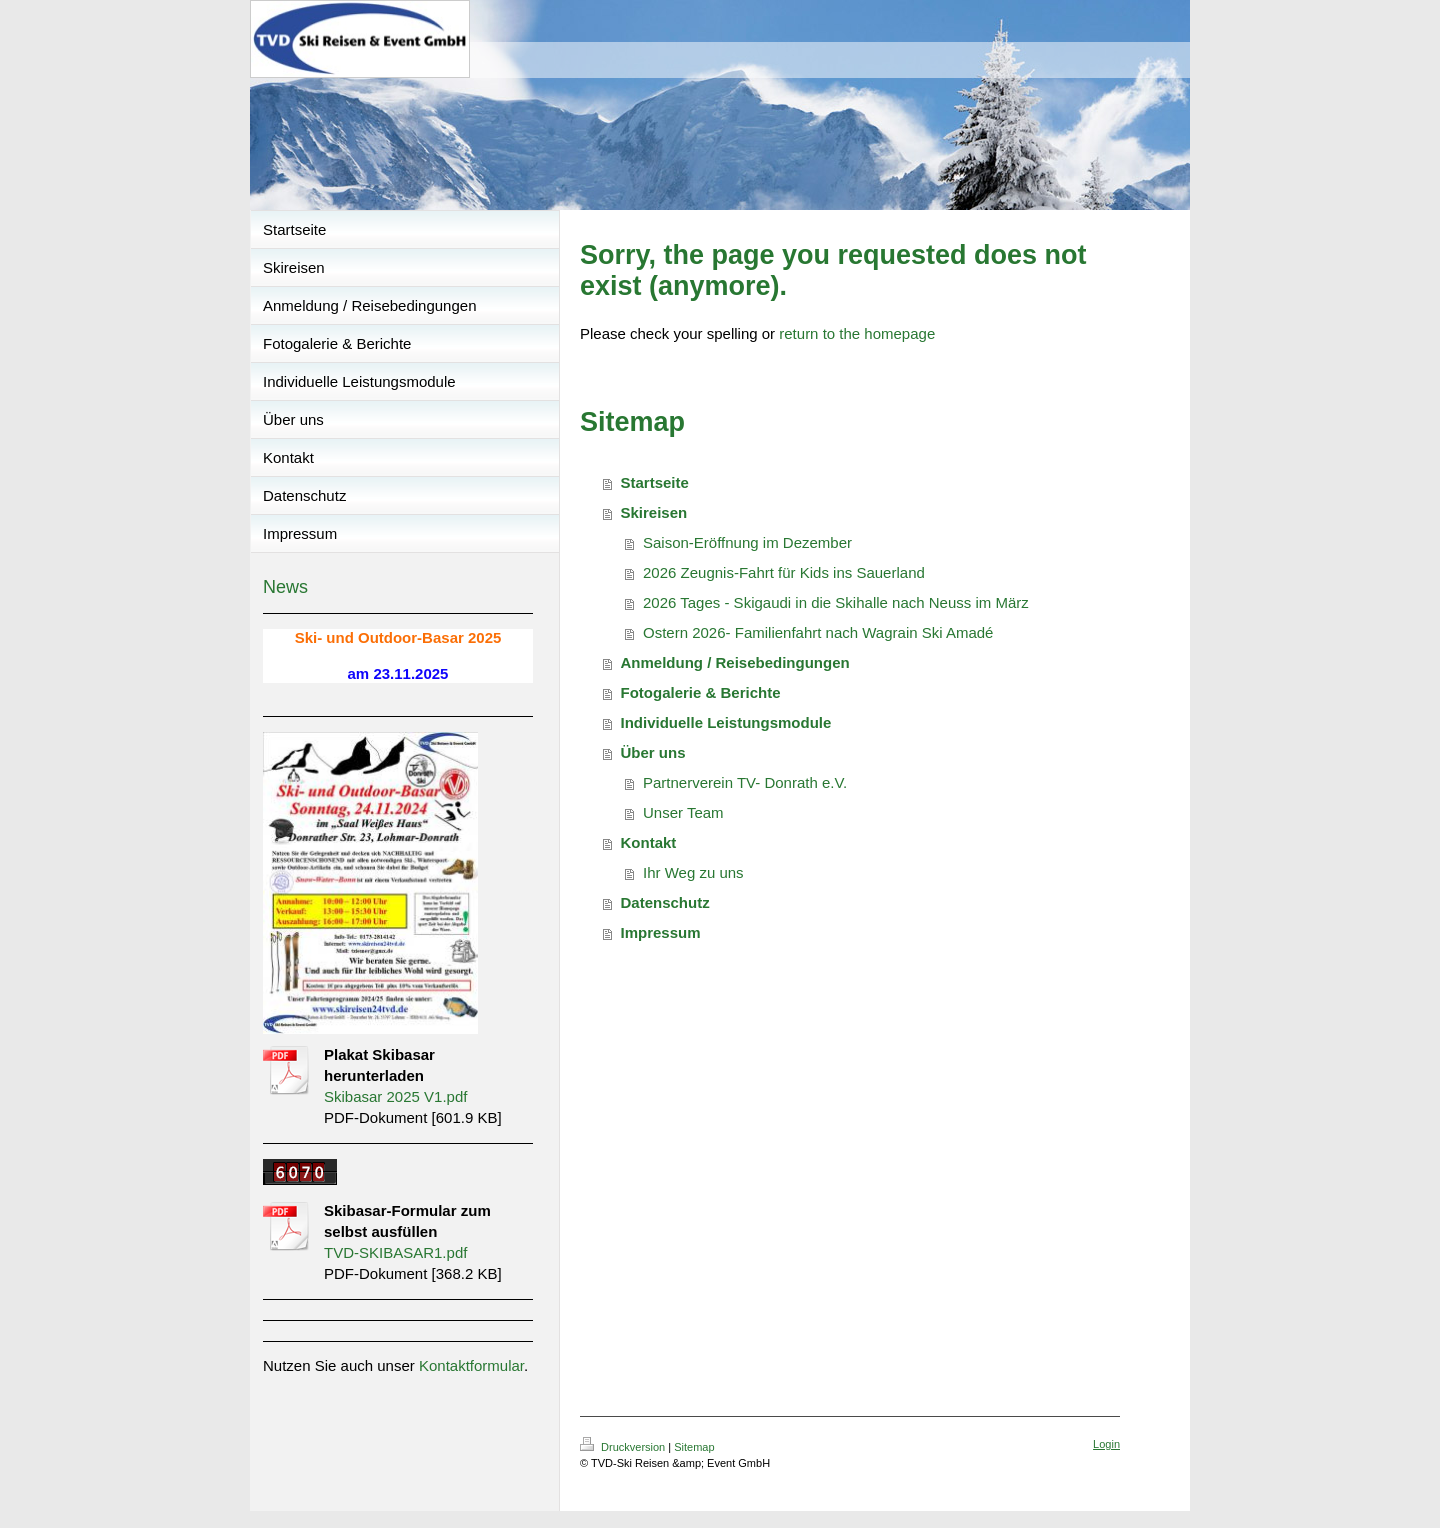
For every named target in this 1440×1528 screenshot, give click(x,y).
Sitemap (694, 1447)
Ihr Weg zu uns (693, 872)
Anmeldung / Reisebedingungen (735, 662)
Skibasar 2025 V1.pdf (395, 1096)
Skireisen (654, 512)
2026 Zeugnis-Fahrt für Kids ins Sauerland (784, 572)
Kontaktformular (471, 1365)
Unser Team (683, 812)
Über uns (653, 752)
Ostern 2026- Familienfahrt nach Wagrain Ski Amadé (818, 632)
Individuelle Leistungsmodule (726, 722)
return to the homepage (857, 333)
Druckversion (624, 1447)
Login (1106, 1444)
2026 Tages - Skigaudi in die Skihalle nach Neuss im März (836, 602)
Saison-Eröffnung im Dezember (747, 542)
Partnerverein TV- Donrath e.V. (745, 782)
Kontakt (649, 842)
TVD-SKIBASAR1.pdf (395, 1252)
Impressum (661, 932)
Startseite (655, 482)
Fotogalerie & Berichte (701, 692)
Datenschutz (665, 902)
